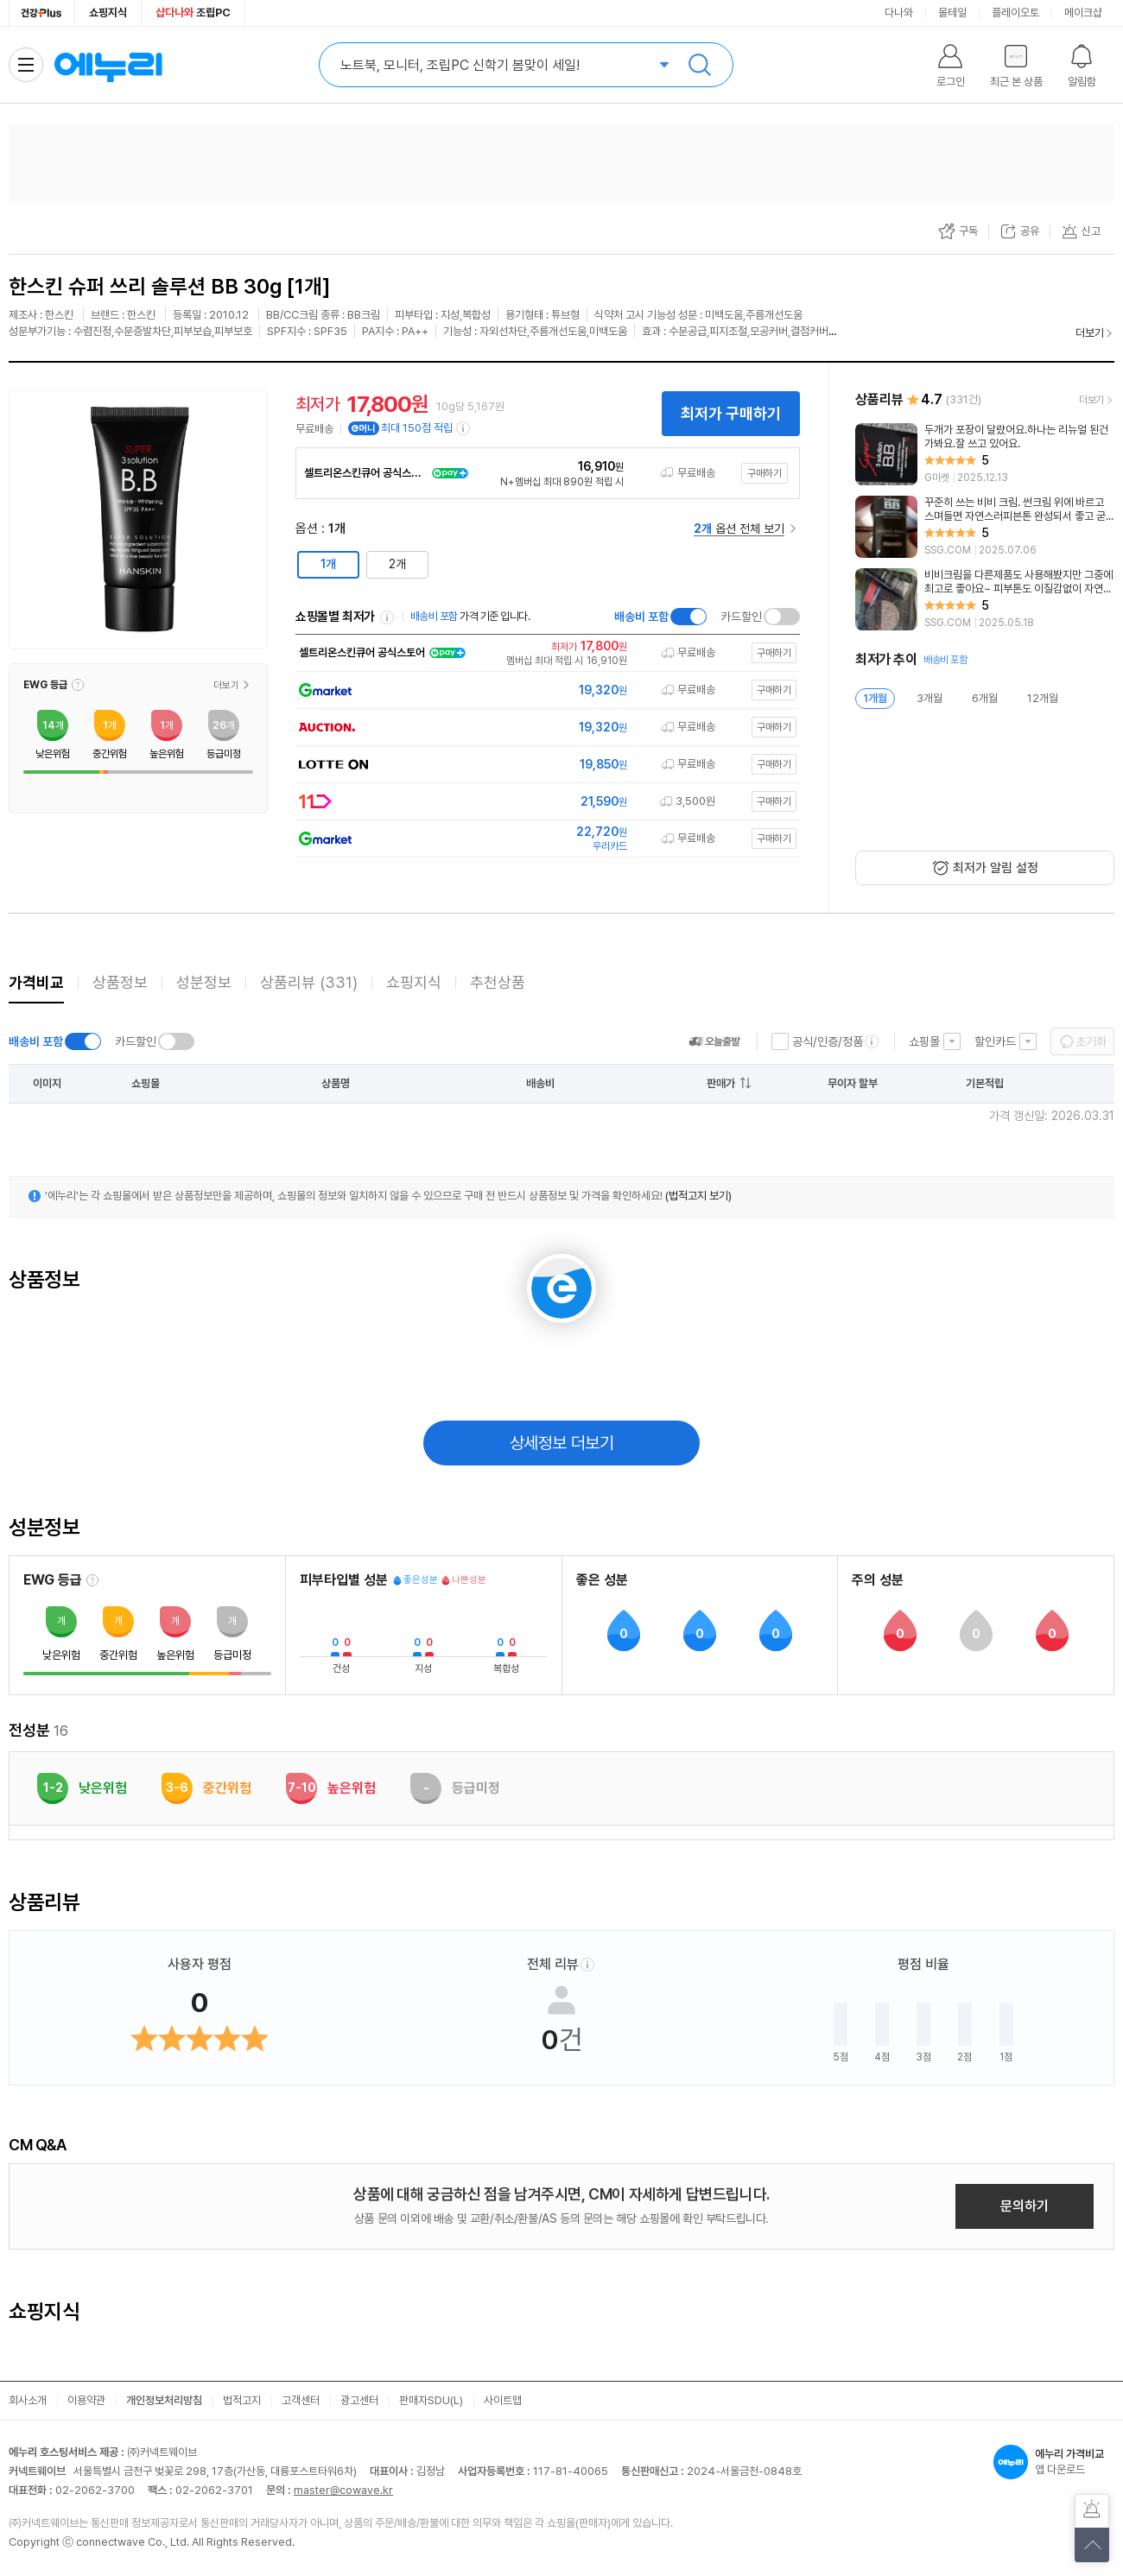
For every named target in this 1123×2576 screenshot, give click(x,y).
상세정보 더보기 (562, 1443)
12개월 (1042, 698)
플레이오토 (1015, 12)
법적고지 (242, 2400)
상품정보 (120, 982)
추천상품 (497, 982)
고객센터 (301, 2400)
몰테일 (952, 12)
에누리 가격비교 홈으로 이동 (108, 64)
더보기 (1089, 332)
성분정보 (204, 982)
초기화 (1091, 1041)
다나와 (899, 12)
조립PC (193, 12)
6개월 (985, 698)
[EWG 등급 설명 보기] (92, 1580)
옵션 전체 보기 (739, 528)
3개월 (929, 698)
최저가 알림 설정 (995, 868)
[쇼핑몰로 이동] (546, 653)
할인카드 (995, 1041)
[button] (78, 685)
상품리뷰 (309, 982)
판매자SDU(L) (431, 2400)
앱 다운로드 (1053, 2462)
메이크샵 (1083, 12)
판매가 (721, 1083)
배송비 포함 (641, 616)
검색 (699, 64)
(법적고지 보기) (698, 1195)
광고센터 (359, 2400)
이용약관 (86, 2400)
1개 (328, 564)
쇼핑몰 (924, 1041)
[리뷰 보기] (984, 454)
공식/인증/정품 (827, 1041)
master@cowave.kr (343, 2490)
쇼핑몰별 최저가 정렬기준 (387, 617)
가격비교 (36, 982)
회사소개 (28, 2400)
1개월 (875, 698)
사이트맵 (503, 2400)
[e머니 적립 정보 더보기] (464, 428)
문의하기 (1024, 2206)
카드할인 (741, 616)
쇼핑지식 (108, 12)
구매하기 (764, 473)
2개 (397, 564)
